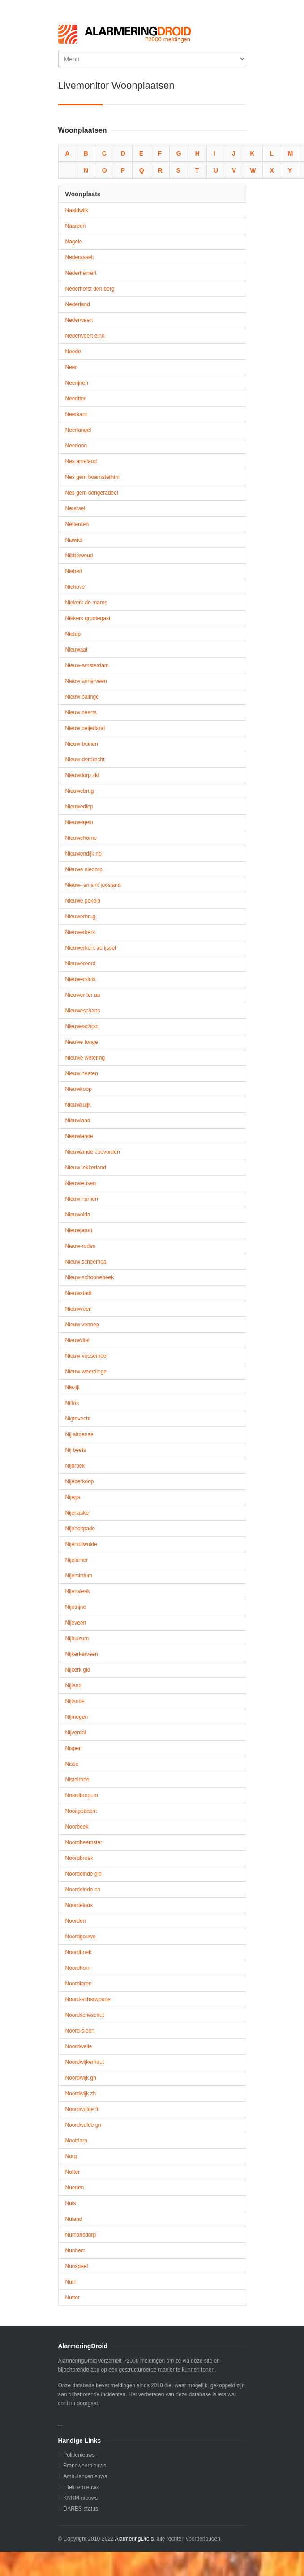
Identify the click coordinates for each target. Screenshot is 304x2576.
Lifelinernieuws (81, 2487)
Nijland (73, 1685)
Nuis (70, 2203)
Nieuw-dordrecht (85, 759)
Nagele (73, 242)
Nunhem (75, 2250)
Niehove (75, 587)
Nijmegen (76, 1717)
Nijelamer (76, 1560)
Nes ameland (81, 461)
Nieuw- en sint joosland (93, 885)
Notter (72, 2172)
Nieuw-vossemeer (86, 1356)
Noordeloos (79, 1905)
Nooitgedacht (81, 1811)
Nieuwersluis (80, 979)
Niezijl (72, 1387)
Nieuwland (77, 1120)
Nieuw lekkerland (85, 1167)
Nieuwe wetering (85, 1058)
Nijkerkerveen (81, 1654)
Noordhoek (78, 1952)
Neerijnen (76, 383)
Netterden (77, 524)
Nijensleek (77, 1591)
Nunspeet (76, 2266)
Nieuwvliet (77, 1340)
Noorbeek (77, 1827)
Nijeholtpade (80, 1528)
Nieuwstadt (78, 1293)
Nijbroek (75, 1466)
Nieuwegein (79, 822)
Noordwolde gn (83, 2125)
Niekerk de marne (86, 602)
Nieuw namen (81, 1199)
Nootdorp (76, 2140)
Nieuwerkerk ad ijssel (90, 948)
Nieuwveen (78, 1309)
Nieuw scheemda (86, 1262)
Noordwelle (78, 2046)
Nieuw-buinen (81, 744)
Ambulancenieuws (85, 2476)
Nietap (73, 634)
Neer (71, 367)
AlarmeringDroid (134, 2539)
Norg (71, 2156)
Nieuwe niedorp (84, 869)
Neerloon (76, 446)
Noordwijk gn (80, 2078)
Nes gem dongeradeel (91, 493)
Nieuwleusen (80, 1183)
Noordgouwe (80, 1936)
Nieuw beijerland (85, 728)
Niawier (74, 540)
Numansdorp (80, 2235)
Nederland (77, 304)
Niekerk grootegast (88, 618)
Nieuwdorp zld (82, 775)
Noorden (75, 1921)
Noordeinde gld (83, 1874)
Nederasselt (79, 257)
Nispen (73, 1748)
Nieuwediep (79, 807)
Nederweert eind (85, 336)
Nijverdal (75, 1732)
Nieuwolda (77, 1215)
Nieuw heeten (81, 1073)
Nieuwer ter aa (82, 995)
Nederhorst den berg (90, 289)
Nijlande (75, 1701)
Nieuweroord (80, 963)
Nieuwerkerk (80, 932)
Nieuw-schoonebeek (89, 1277)
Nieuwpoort (79, 1230)
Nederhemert (81, 273)
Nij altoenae (79, 1434)
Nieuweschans (82, 1011)
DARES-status (81, 2509)
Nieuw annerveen (86, 681)
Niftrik (72, 1403)
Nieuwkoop (78, 1089)
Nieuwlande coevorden (92, 1152)
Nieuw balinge (82, 697)
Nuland (73, 2219)
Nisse (72, 1764)
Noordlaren (78, 1984)
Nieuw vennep (82, 1324)
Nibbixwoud (79, 555)
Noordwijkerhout (84, 2062)
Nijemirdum (79, 1576)
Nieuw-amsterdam (87, 665)
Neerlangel (78, 430)
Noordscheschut (84, 2015)
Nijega (73, 1497)
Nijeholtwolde (81, 1544)
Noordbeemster (84, 1842)
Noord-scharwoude (88, 1999)
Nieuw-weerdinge (86, 1371)
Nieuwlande (79, 1136)
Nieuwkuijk (78, 1105)
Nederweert (79, 320)
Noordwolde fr (82, 2109)
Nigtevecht (78, 1419)
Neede (73, 351)
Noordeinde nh (83, 1889)
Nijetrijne (75, 1607)
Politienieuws (79, 2455)
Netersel (75, 508)
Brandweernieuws (85, 2466)
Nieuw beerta (81, 712)
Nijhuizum (77, 1638)
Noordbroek (79, 1858)
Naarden (75, 226)
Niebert (74, 571)
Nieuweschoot (82, 1026)
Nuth (71, 2282)
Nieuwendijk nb (83, 854)
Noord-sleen (79, 2031)
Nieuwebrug (79, 791)
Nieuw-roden (80, 1246)
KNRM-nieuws (81, 2498)
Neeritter (75, 398)
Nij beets (75, 1450)
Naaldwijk (76, 210)
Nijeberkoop (79, 1481)
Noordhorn (78, 1968)
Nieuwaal (76, 650)
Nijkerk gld (77, 1670)
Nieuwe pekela (83, 901)
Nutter (72, 2297)
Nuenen (74, 2188)
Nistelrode (77, 1780)
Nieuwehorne (81, 838)
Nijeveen (75, 1623)
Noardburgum (81, 1795)
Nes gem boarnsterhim (92, 477)
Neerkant (76, 414)
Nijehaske (77, 1513)
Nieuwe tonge (81, 1042)
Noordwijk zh (80, 2093)
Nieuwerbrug (80, 916)
